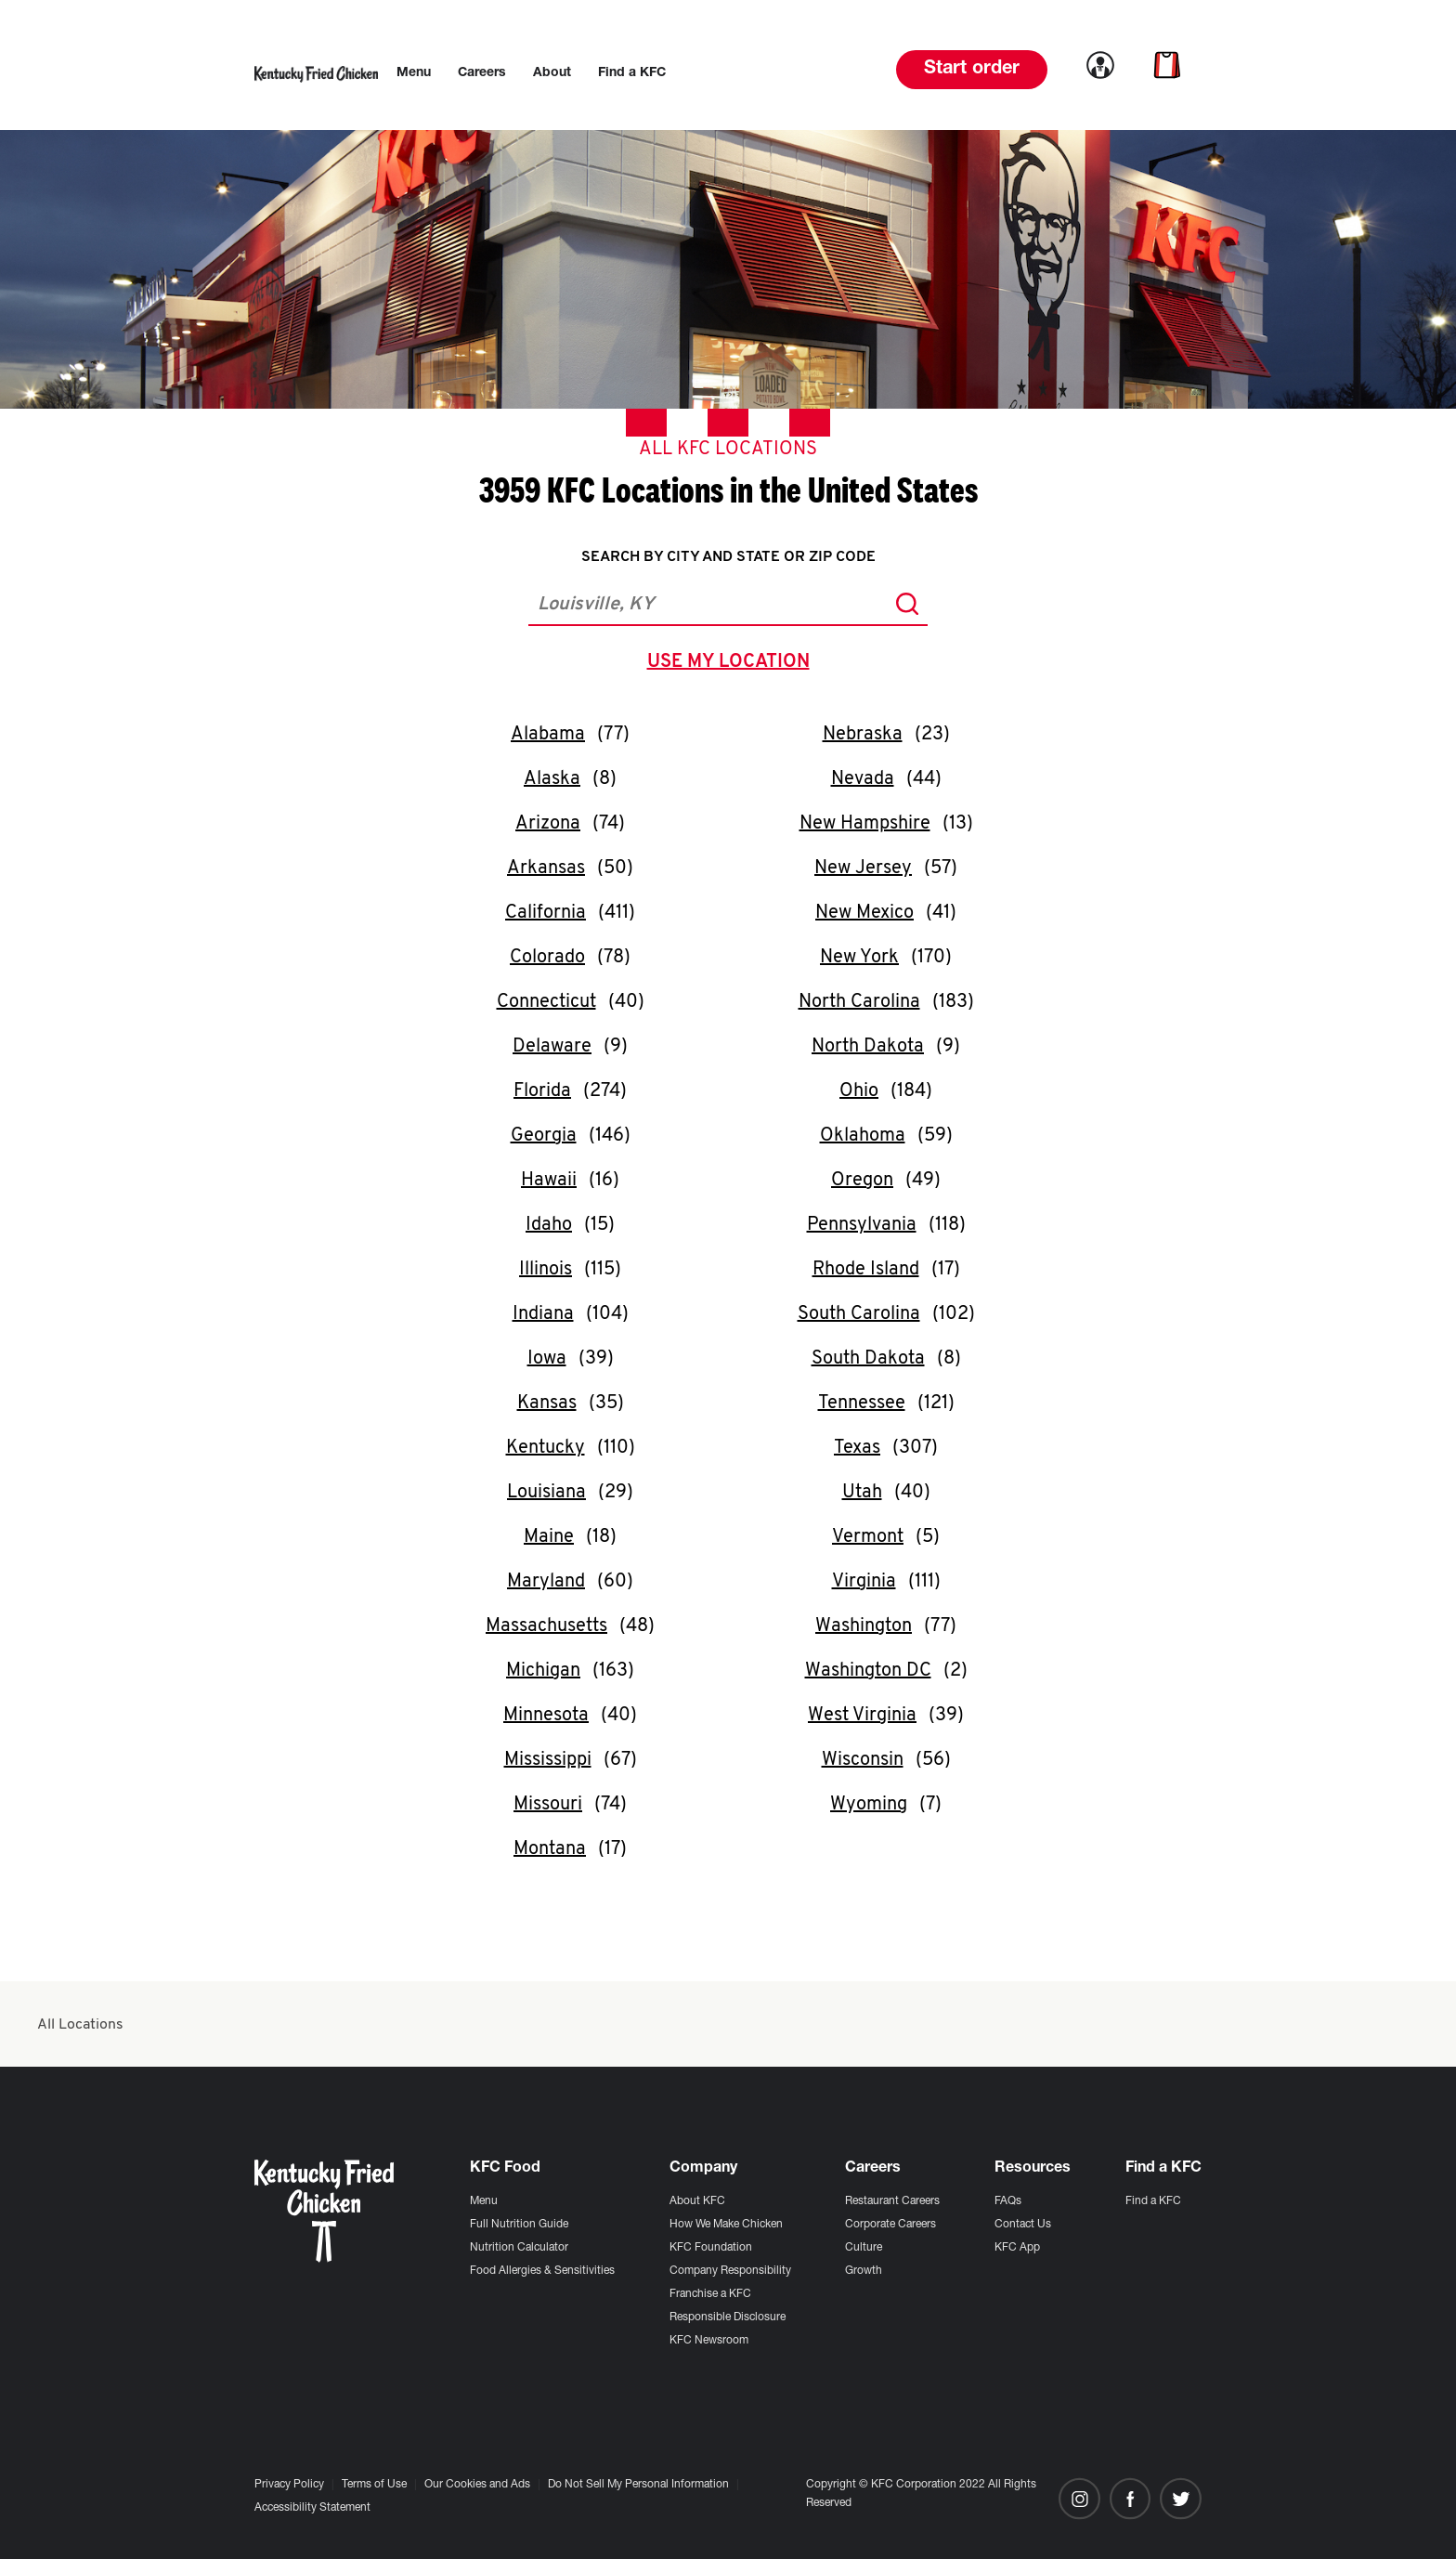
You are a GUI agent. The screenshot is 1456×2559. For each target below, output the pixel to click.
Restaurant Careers (892, 2201)
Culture (863, 2247)
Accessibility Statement (312, 2507)
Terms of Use (374, 2484)
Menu (484, 2201)
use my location (732, 664)
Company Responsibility (730, 2271)
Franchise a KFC (710, 2294)
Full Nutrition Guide (519, 2224)
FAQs (1007, 2201)
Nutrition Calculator (519, 2247)
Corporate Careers (890, 2224)
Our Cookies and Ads (477, 2484)
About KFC (697, 2201)
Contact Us (1022, 2224)
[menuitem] (413, 73)
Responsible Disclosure (728, 2317)
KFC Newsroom (709, 2340)
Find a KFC (1153, 2201)
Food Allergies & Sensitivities (542, 2271)
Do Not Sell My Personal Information (638, 2484)
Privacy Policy (289, 2484)
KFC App (1017, 2247)
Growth (863, 2271)
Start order (972, 69)
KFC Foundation (711, 2247)
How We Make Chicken (726, 2224)
